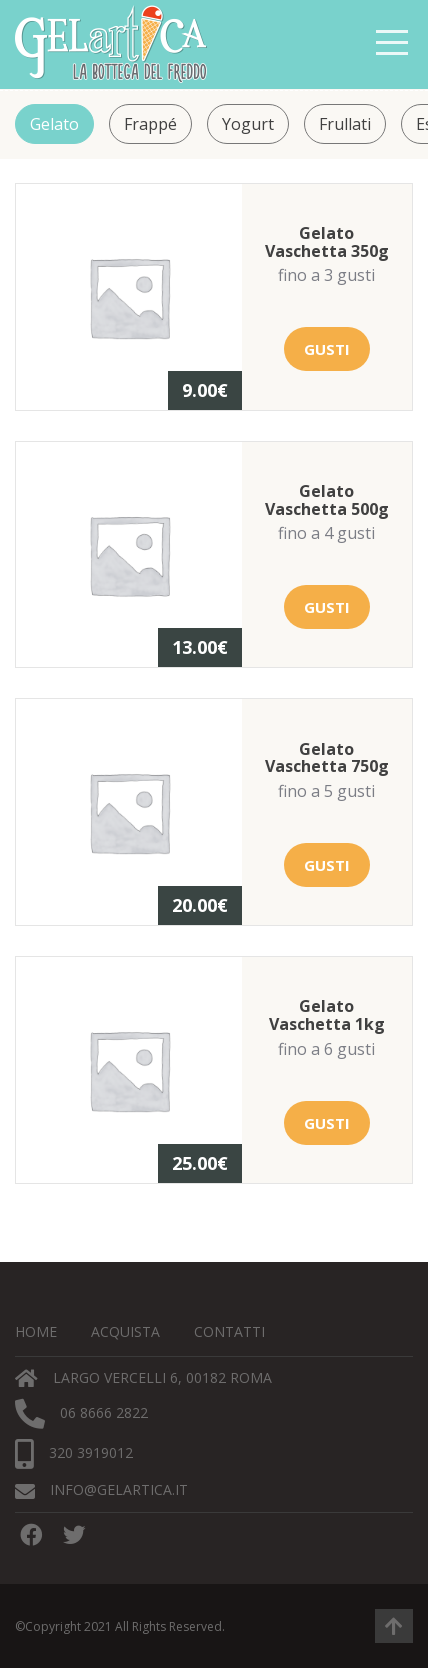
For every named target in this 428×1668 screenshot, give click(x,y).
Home (36, 1331)
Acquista (125, 1331)
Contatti (229, 1331)
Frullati (345, 124)
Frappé (150, 124)
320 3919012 (74, 1454)
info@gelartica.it (101, 1490)
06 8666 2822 (81, 1414)
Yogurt (248, 124)
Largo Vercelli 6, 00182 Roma (143, 1378)
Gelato (54, 124)
